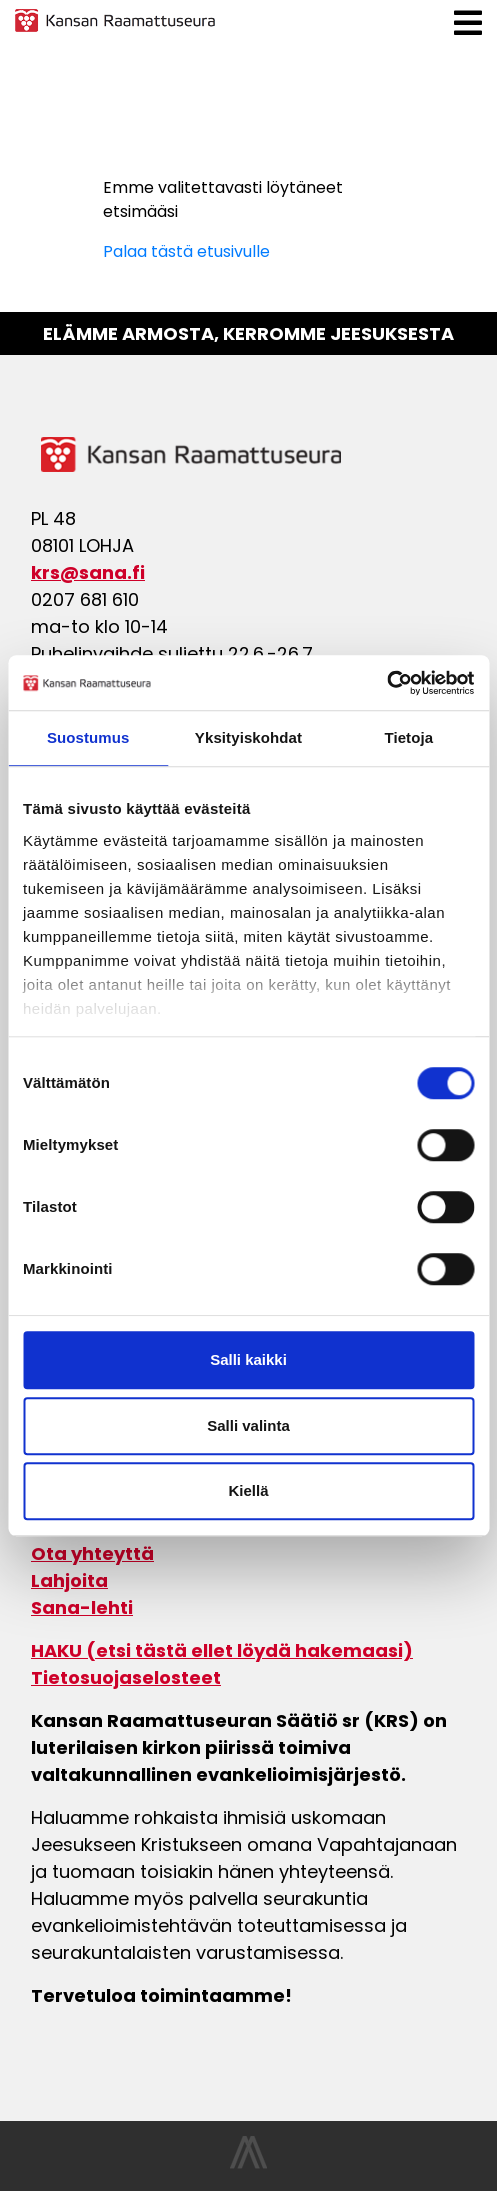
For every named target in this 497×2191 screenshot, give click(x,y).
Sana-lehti (82, 1607)
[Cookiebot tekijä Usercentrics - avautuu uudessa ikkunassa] (386, 683)
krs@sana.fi (88, 572)
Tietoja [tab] (408, 737)
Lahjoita (69, 1580)
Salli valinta (248, 1425)
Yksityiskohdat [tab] (248, 737)
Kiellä (248, 1490)
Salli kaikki (248, 1359)
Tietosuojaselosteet (126, 1677)
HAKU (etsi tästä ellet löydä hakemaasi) (222, 1650)
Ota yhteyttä (92, 1553)
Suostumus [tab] (88, 737)
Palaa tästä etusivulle (186, 251)
